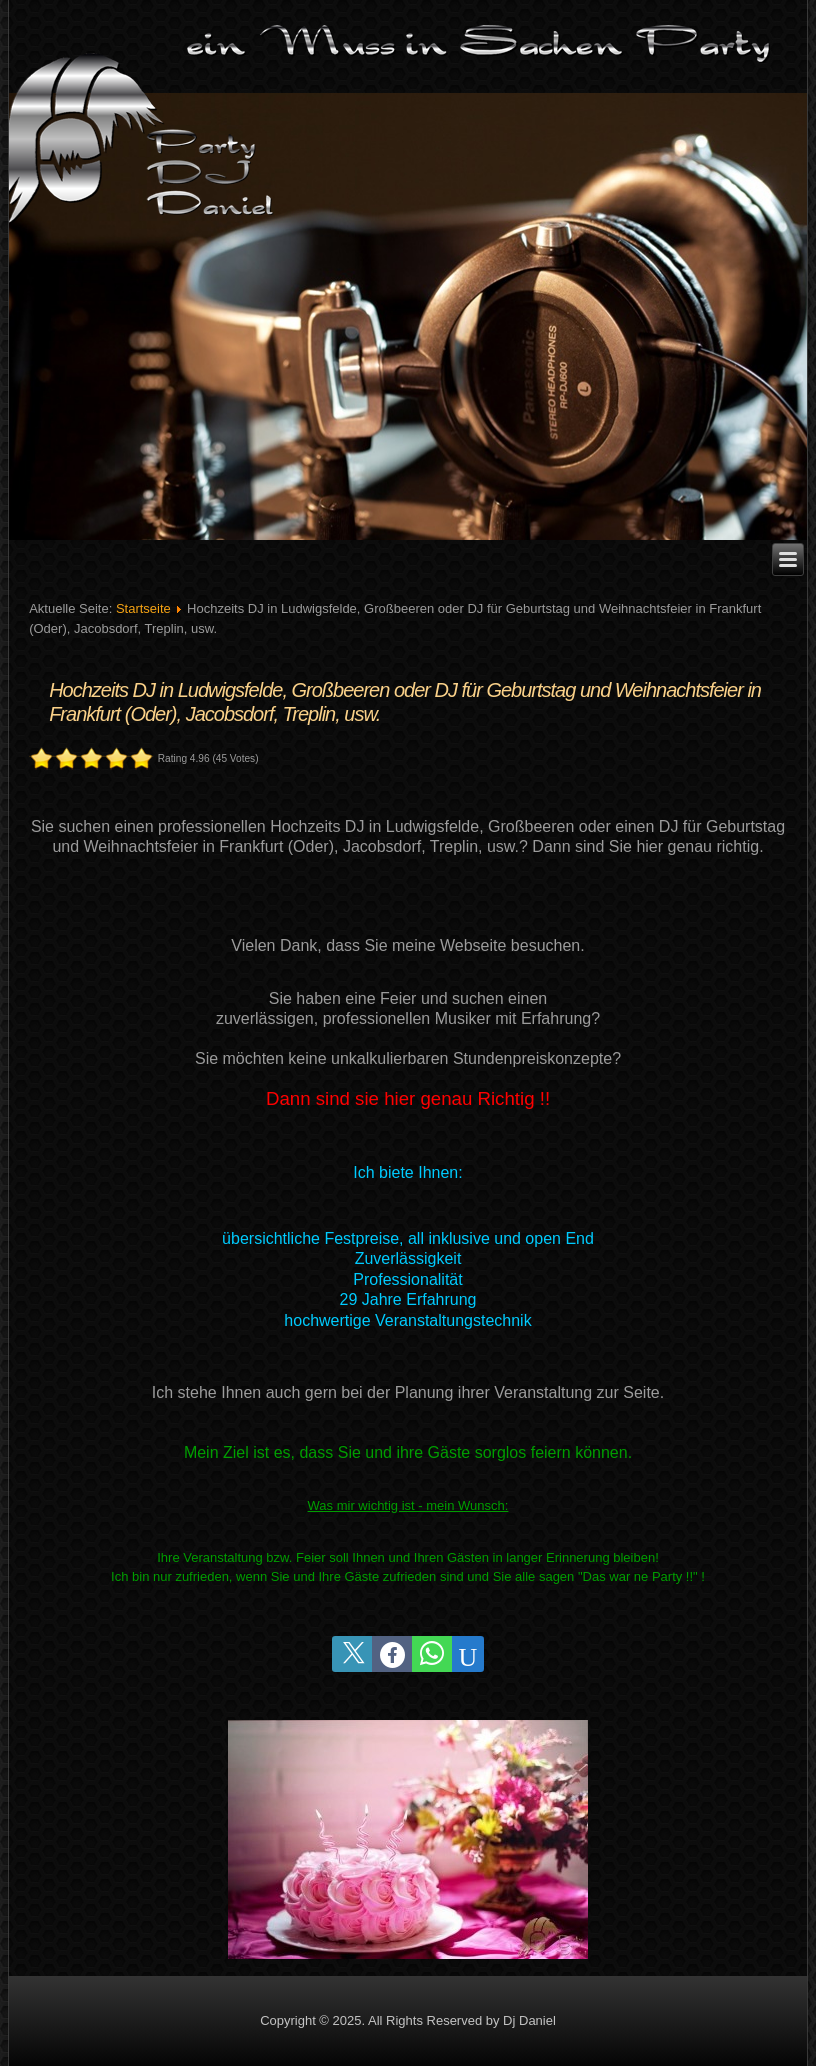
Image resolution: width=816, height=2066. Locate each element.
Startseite (143, 608)
